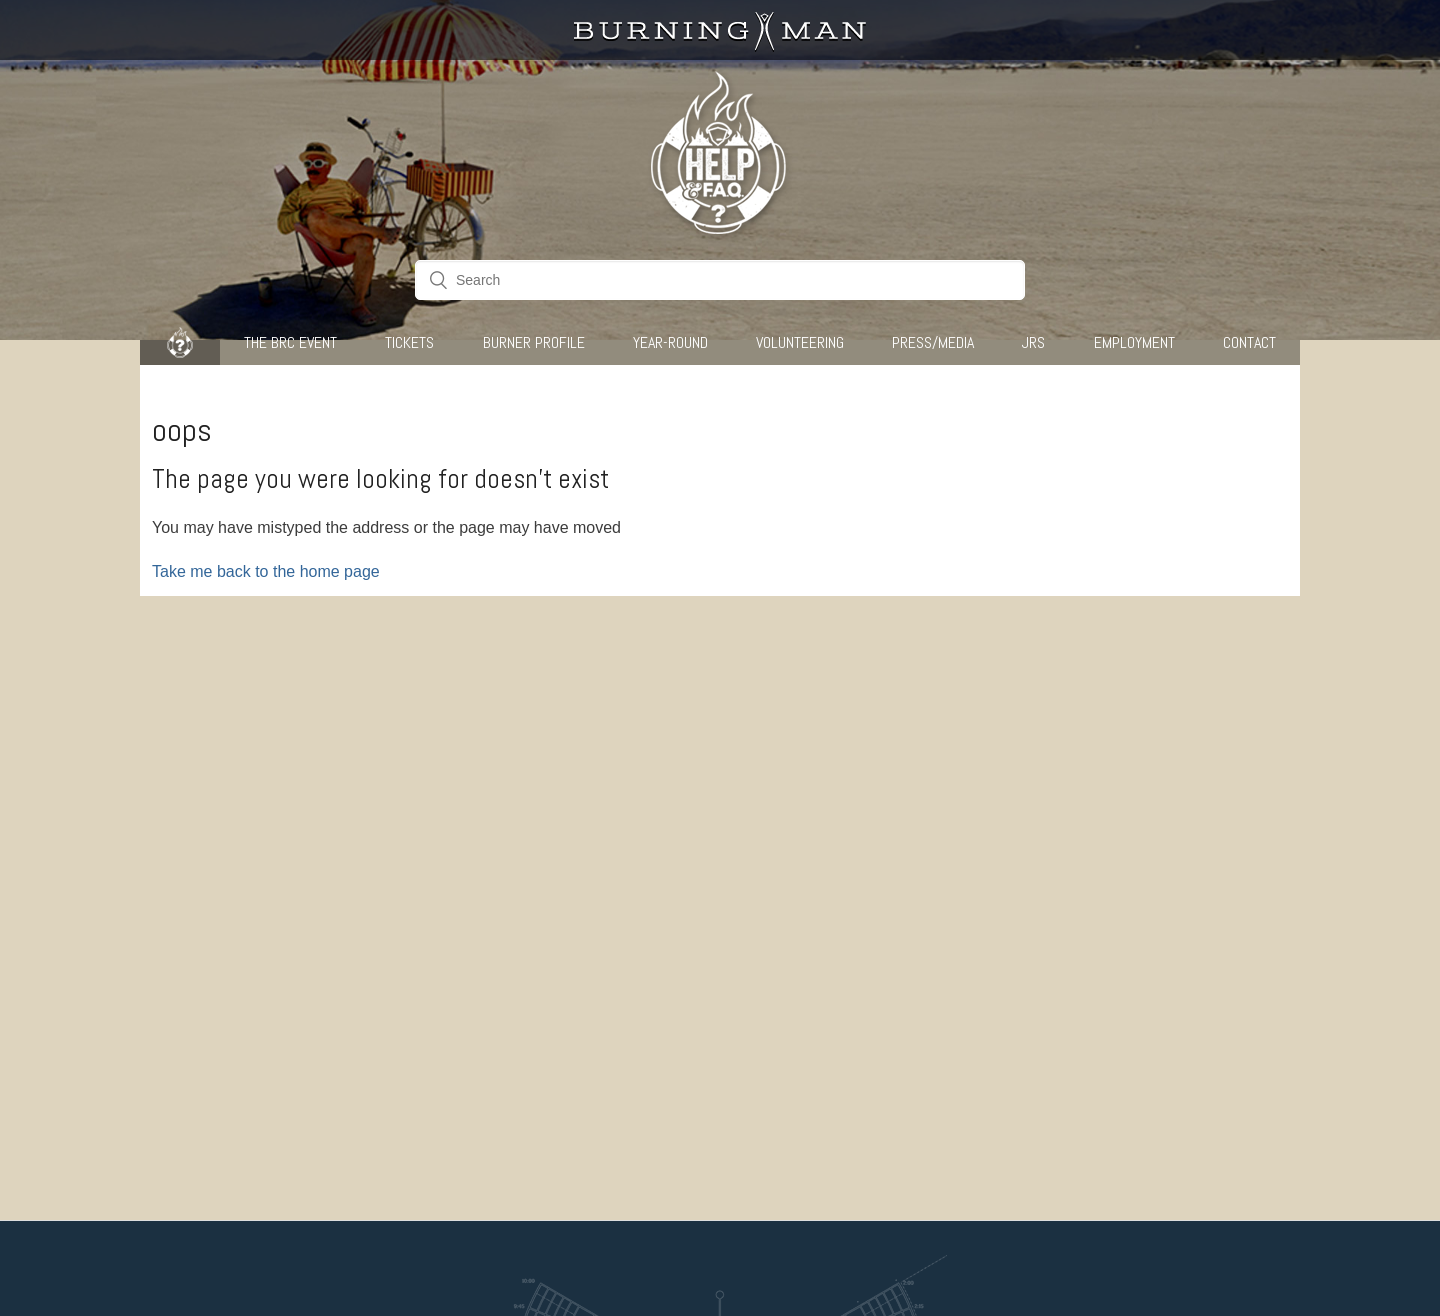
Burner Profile (534, 342)
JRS (1033, 342)
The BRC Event (290, 342)
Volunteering (800, 342)
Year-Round (670, 342)
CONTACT (1249, 342)
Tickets (409, 342)
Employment (1134, 342)
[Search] (720, 280)
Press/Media (933, 342)
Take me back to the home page (266, 571)
